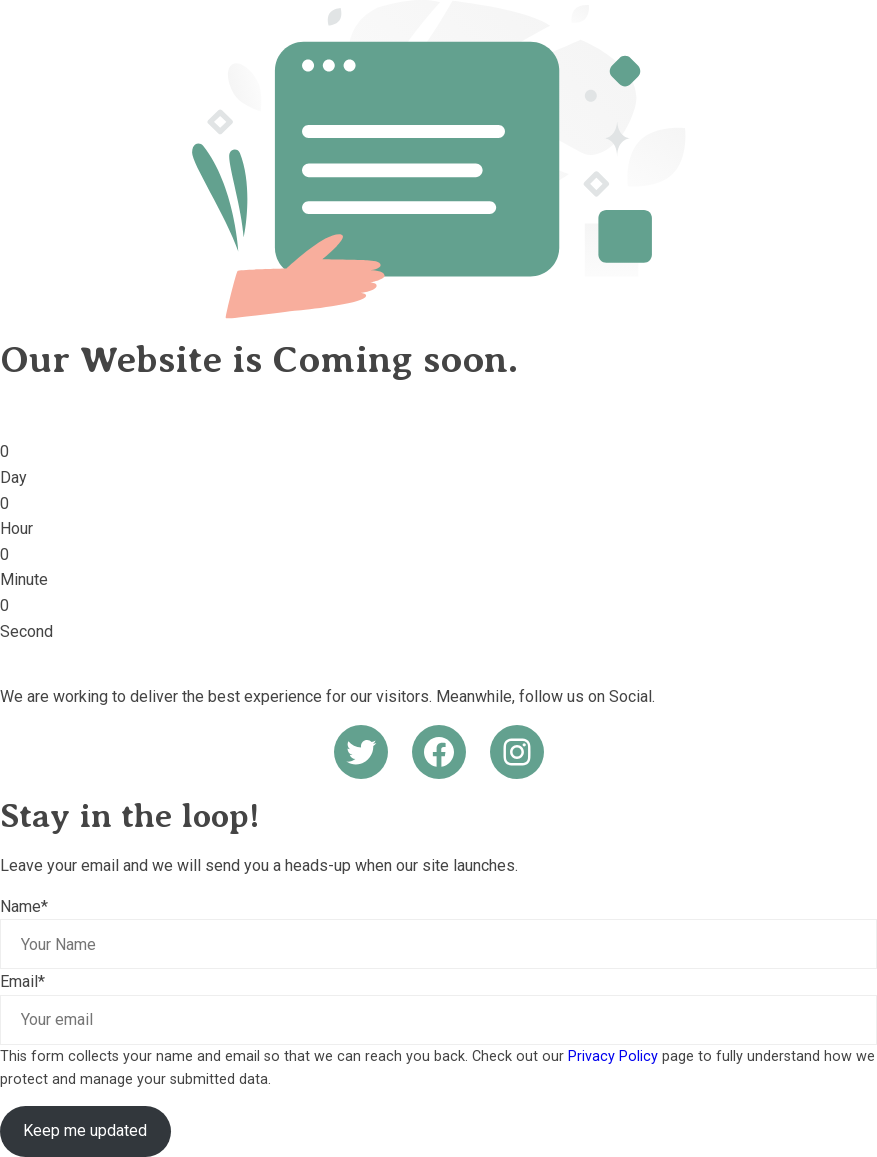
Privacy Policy (613, 1056)
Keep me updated (85, 1130)
